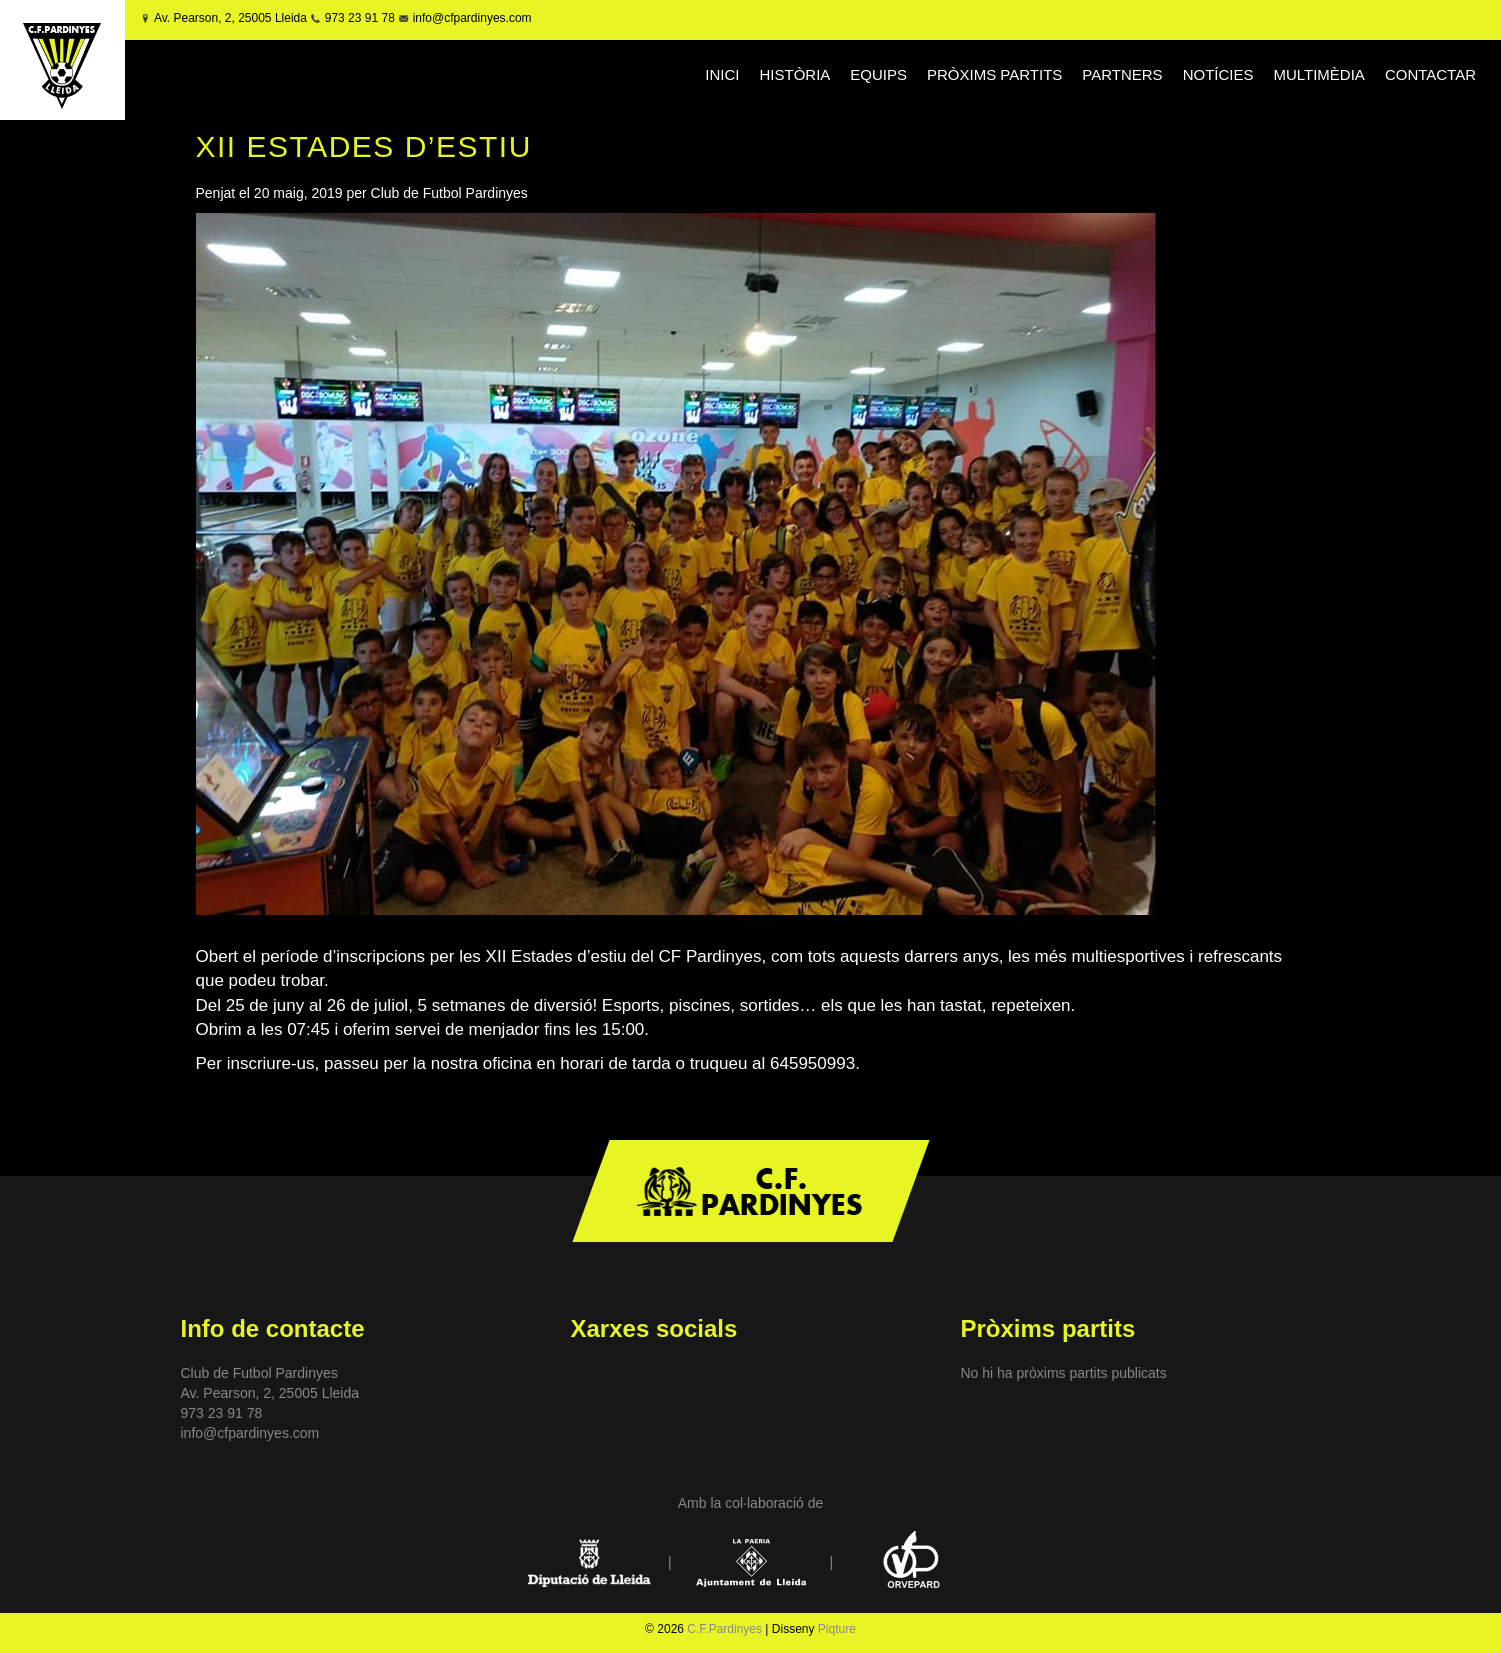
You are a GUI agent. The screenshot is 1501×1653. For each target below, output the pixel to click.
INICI (722, 74)
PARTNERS (1122, 74)
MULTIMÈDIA (1318, 74)
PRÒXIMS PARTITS (994, 74)
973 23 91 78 (360, 18)
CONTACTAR (1430, 74)
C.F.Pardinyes (724, 1629)
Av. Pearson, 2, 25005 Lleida (230, 18)
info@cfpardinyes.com (470, 18)
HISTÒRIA (794, 74)
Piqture (837, 1629)
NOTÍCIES (1218, 74)
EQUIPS (878, 74)
